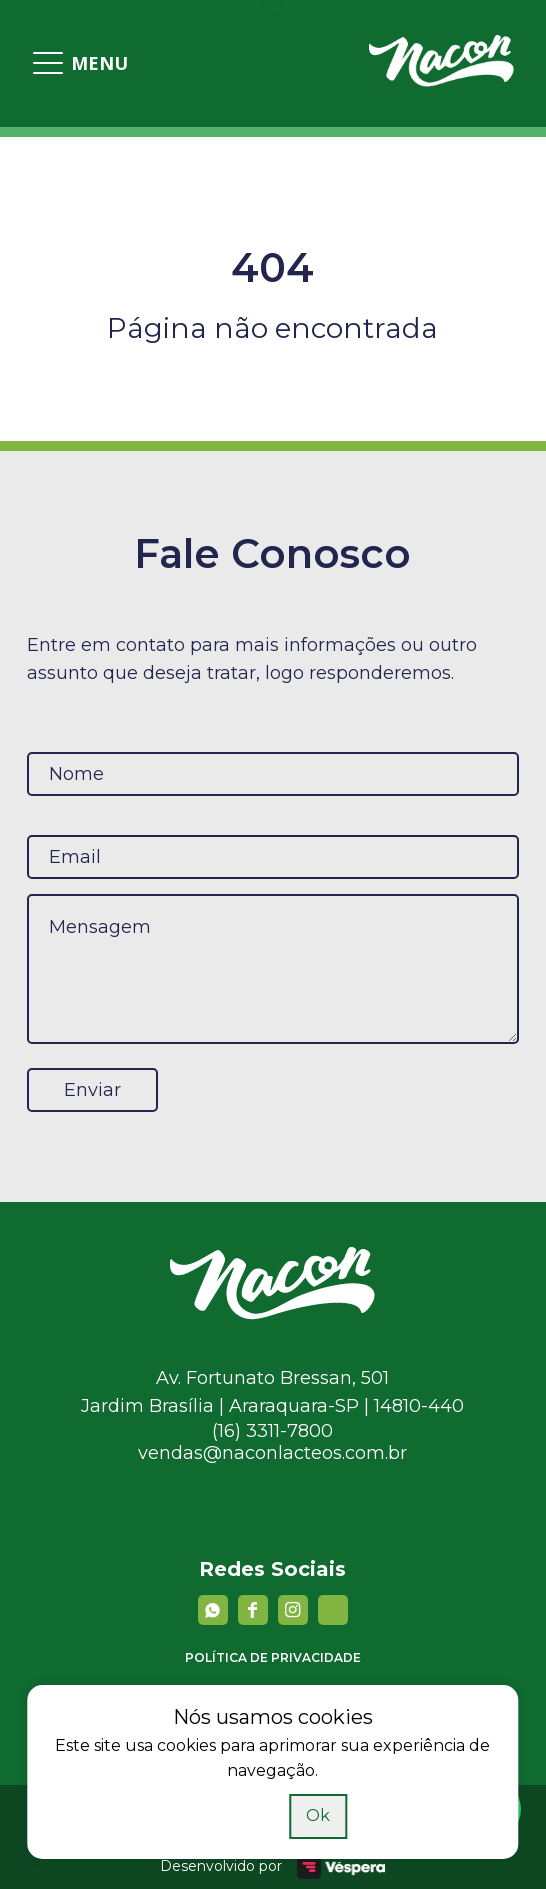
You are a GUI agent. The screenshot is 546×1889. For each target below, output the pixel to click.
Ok (318, 1815)
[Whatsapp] (213, 1610)
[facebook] (253, 1610)
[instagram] (293, 1610)
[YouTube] (333, 1610)
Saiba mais (238, 1815)
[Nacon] (272, 1314)
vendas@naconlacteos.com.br (272, 1453)
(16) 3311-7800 (272, 1431)
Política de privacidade (273, 1657)
